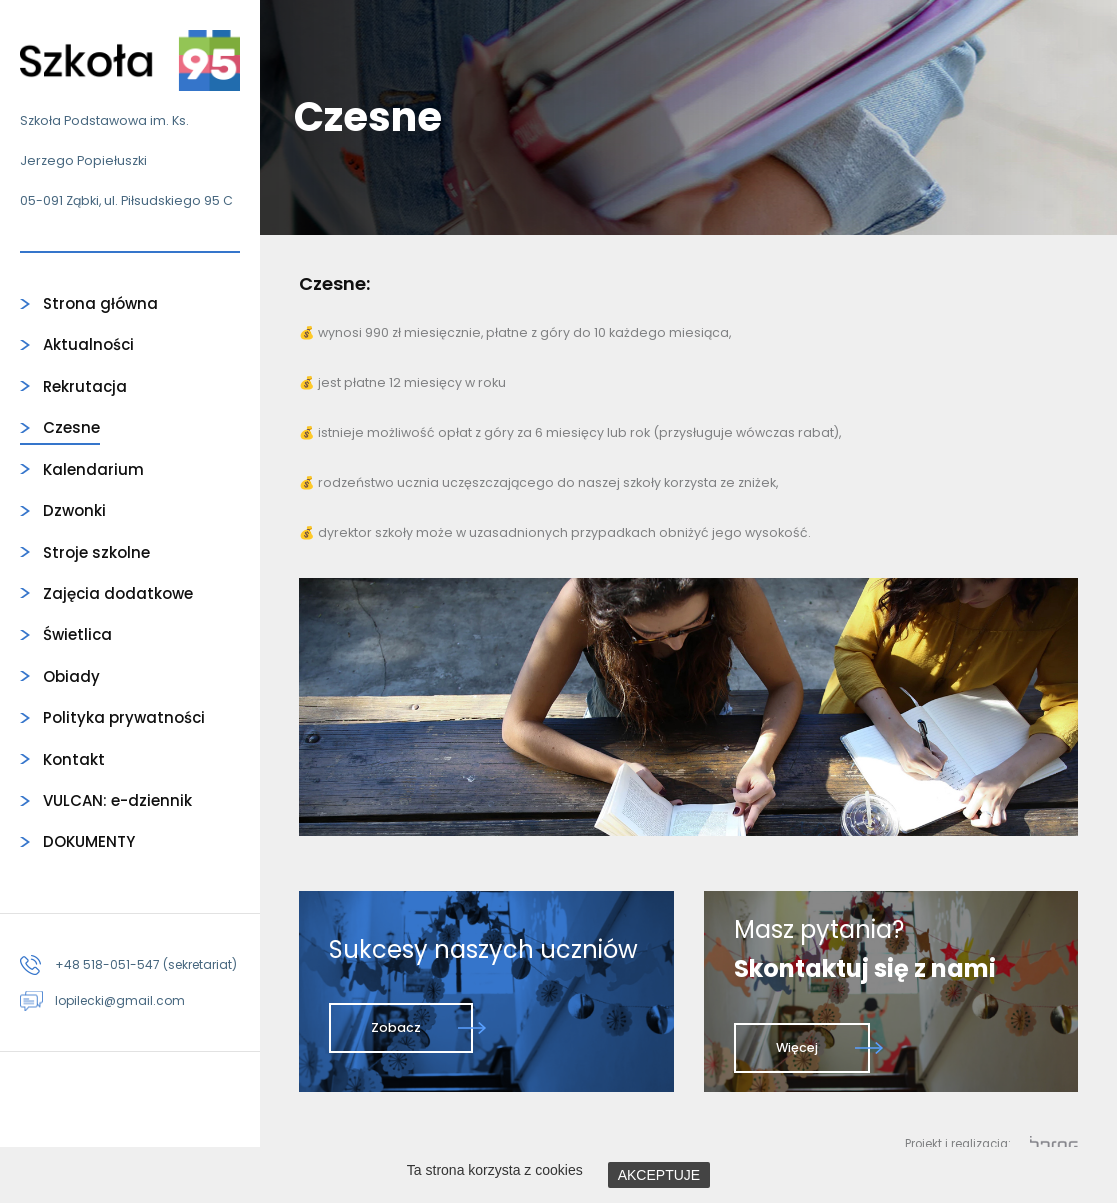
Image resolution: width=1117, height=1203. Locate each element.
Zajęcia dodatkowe (118, 593)
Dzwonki (74, 510)
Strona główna (100, 303)
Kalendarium (93, 469)
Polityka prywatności (124, 717)
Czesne (71, 427)
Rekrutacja (85, 386)
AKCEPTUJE (659, 1175)
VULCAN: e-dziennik (117, 800)
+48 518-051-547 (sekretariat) (146, 964)
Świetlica (77, 634)
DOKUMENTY (89, 841)
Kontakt (74, 759)
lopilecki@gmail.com (120, 1000)
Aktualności (88, 344)
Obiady (71, 676)
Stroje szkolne (96, 552)
